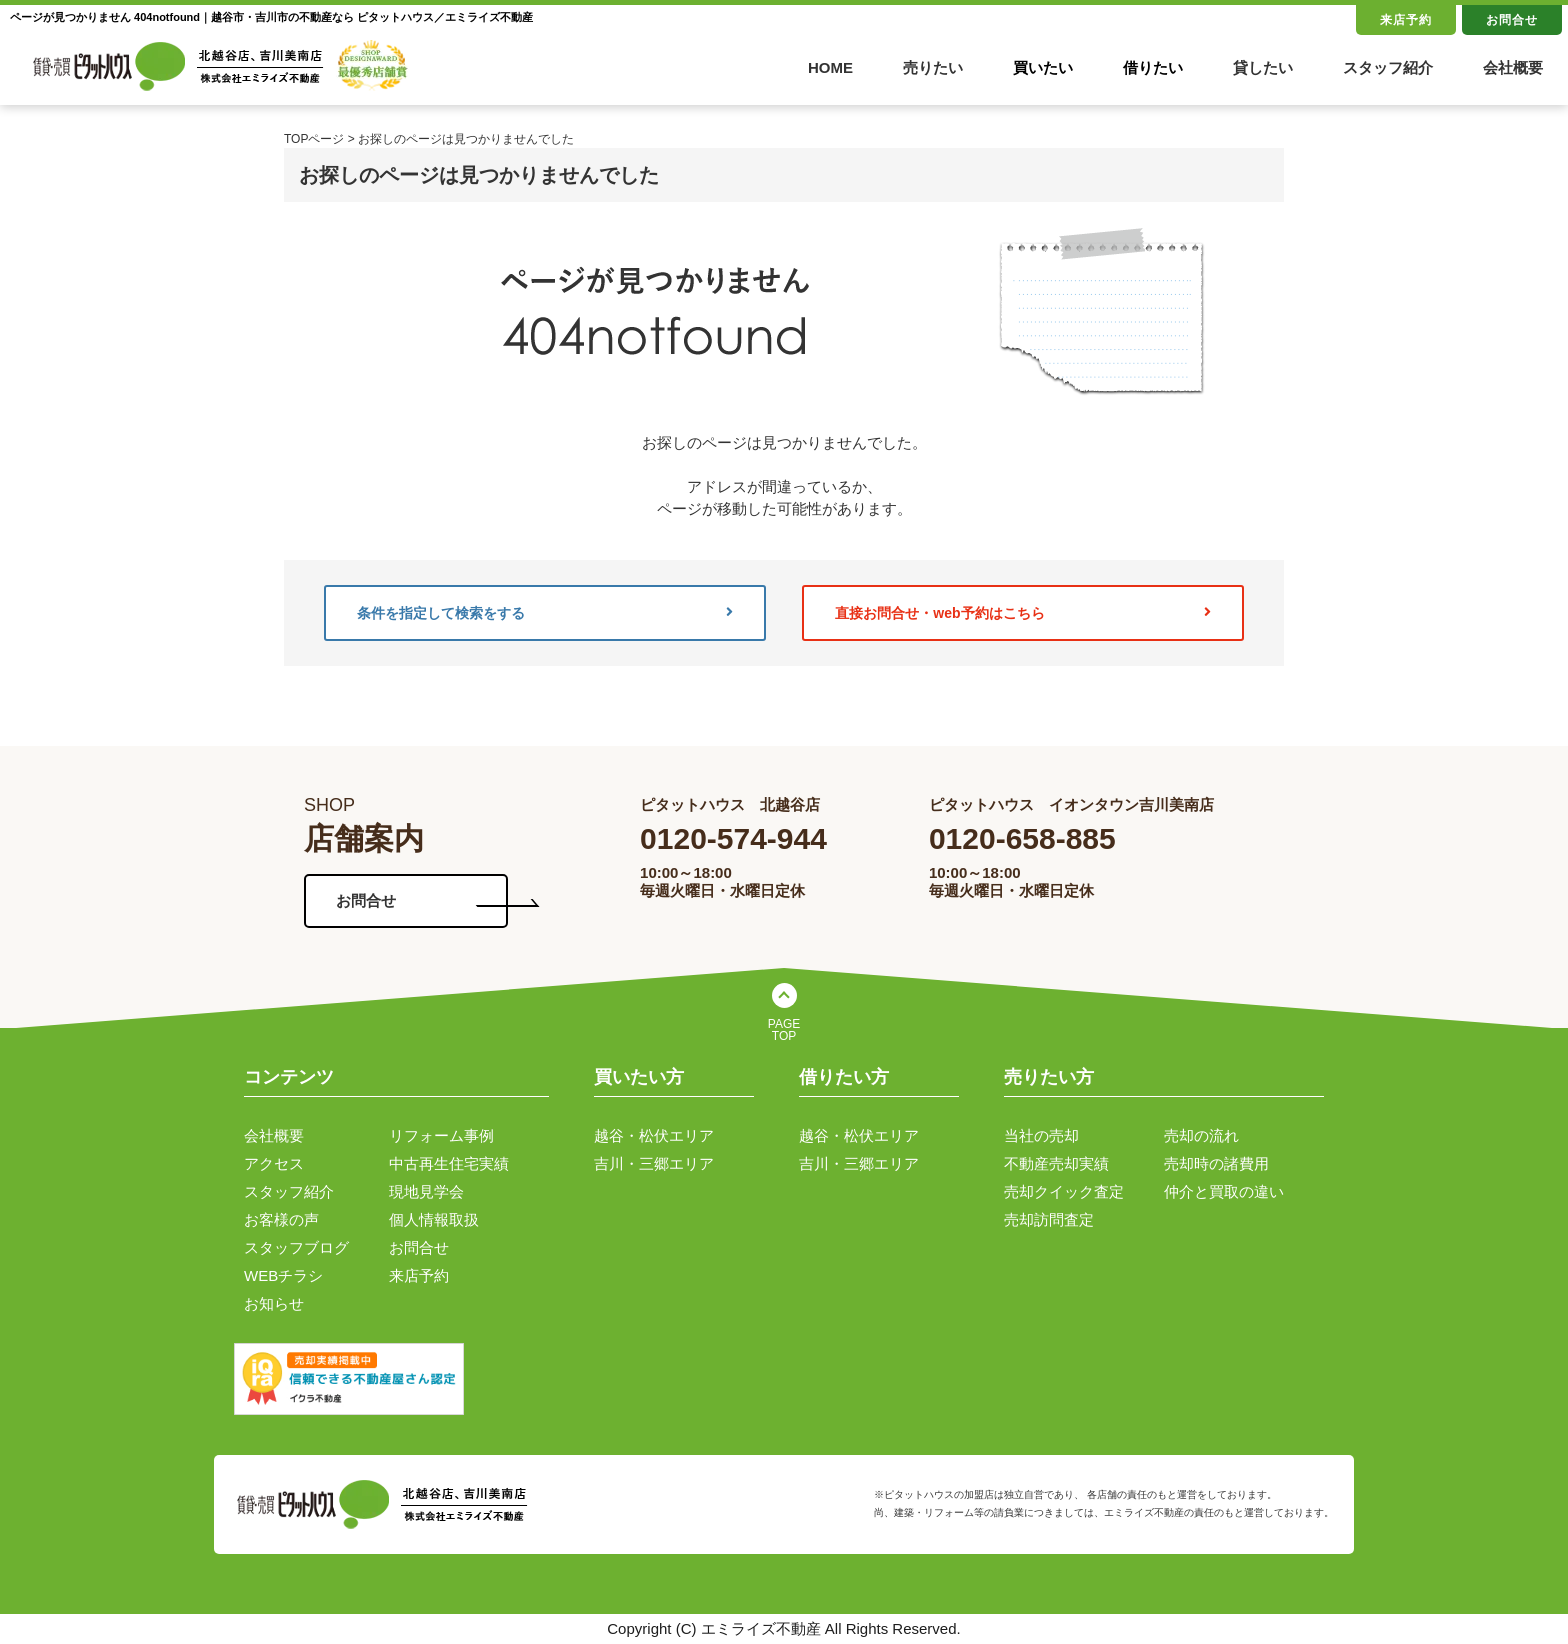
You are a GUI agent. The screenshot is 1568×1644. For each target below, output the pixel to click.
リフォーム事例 (441, 1135)
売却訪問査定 (1049, 1219)
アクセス (274, 1163)
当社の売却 (1041, 1135)
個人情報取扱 (434, 1219)
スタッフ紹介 (1388, 67)
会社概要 (1513, 67)
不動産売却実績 (1056, 1163)
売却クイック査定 (1064, 1191)
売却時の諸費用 (1216, 1163)
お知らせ (274, 1303)
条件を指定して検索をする (545, 613)
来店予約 (1406, 20)
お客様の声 (281, 1219)
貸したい (1263, 67)
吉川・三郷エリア (654, 1163)
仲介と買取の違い (1224, 1191)
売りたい (933, 67)
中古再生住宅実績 (449, 1163)
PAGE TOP (784, 1030)
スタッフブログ (296, 1247)
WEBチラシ (283, 1275)
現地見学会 (426, 1191)
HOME (830, 67)
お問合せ (1512, 20)
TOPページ (314, 139)
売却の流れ (1201, 1135)
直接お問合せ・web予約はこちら (1023, 613)
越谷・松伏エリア (654, 1135)
